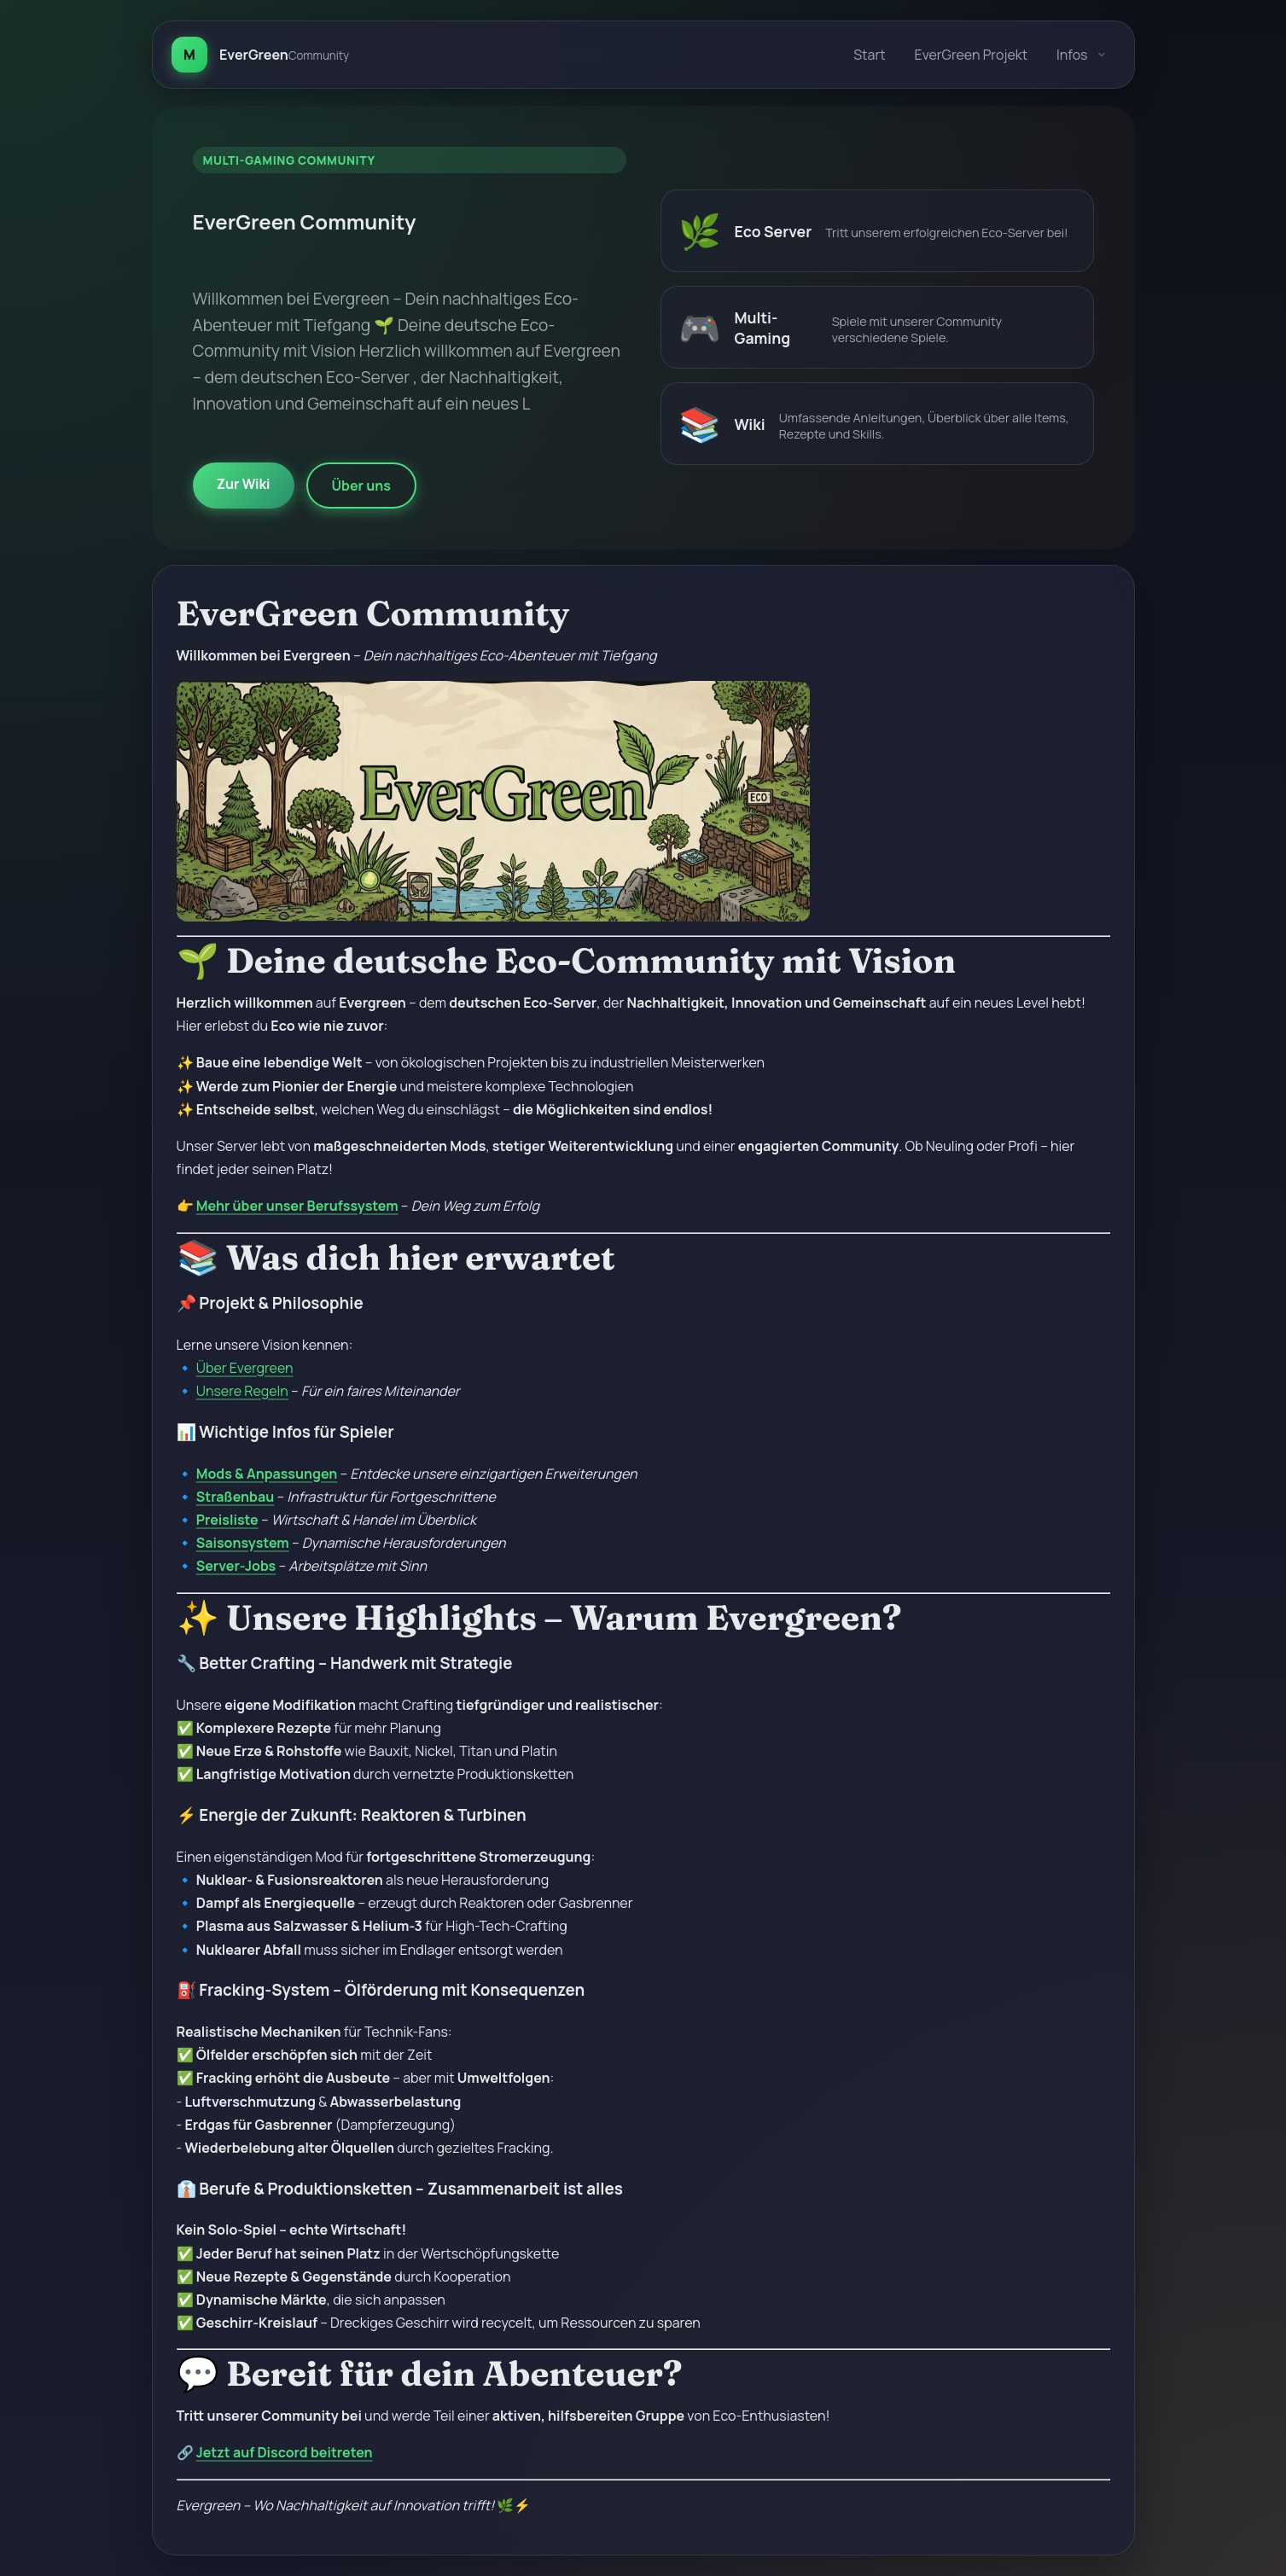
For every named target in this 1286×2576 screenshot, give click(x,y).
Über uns (361, 485)
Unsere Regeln (242, 1390)
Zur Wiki (244, 483)
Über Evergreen (245, 1367)
